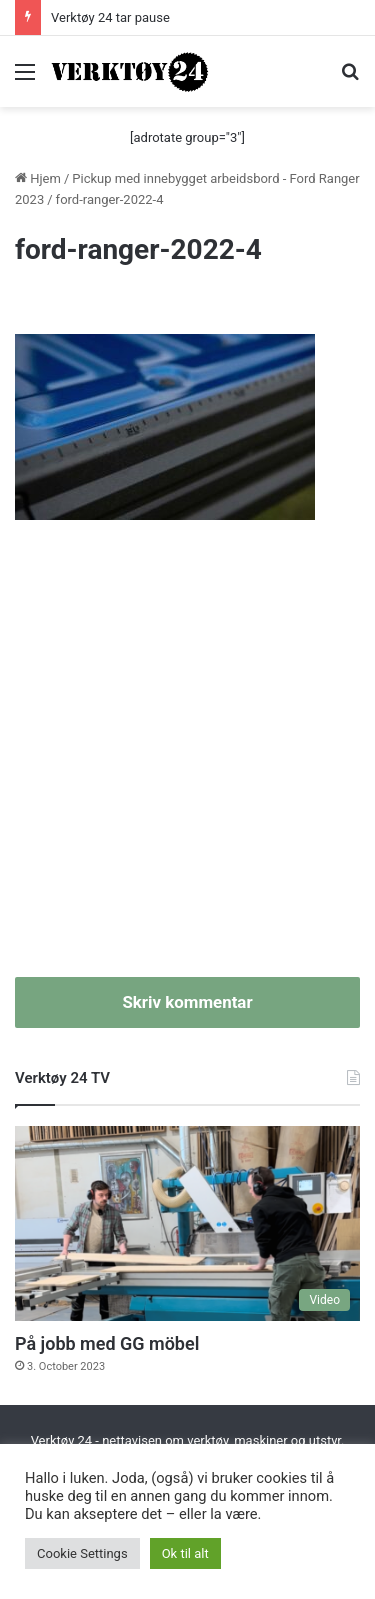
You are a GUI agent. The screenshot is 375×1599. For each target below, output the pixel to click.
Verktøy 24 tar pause (110, 17)
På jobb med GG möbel (107, 1343)
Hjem (38, 178)
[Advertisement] (187, 759)
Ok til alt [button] (185, 1553)
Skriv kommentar (187, 1002)
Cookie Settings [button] (82, 1553)
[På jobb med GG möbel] (187, 1223)
